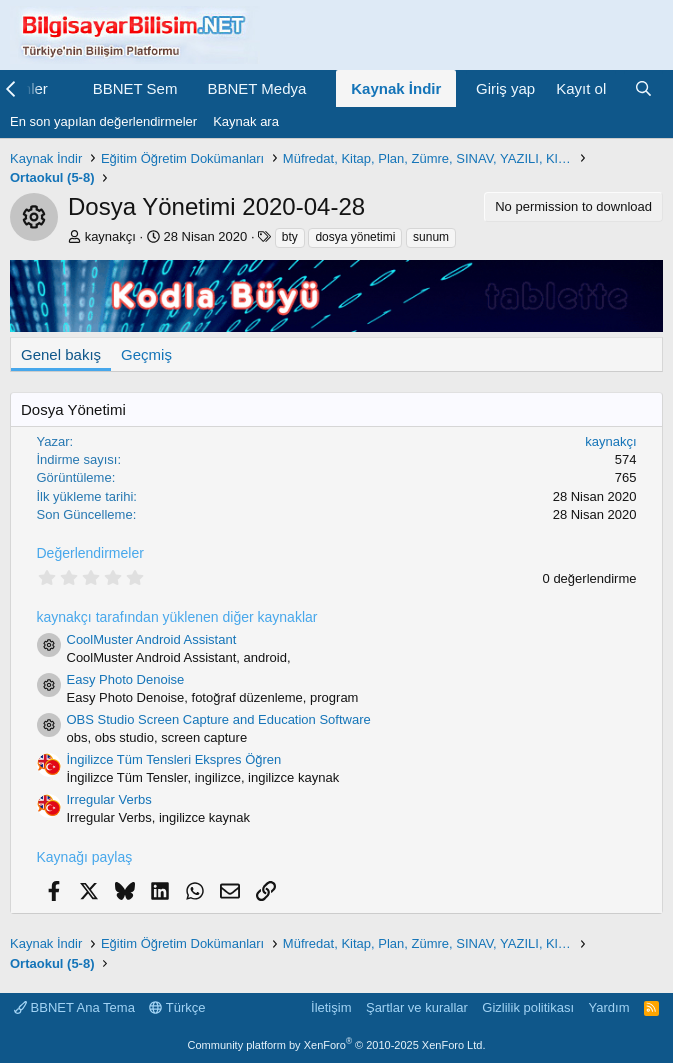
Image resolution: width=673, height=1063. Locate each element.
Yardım (609, 1007)
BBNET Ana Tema (74, 1007)
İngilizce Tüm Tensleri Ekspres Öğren (174, 759)
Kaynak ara (246, 121)
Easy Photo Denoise (126, 679)
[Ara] (643, 88)
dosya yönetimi (355, 237)
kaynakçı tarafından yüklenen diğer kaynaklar (177, 617)
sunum (431, 237)
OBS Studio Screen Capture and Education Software (219, 719)
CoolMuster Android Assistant (152, 639)
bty (290, 237)
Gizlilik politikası (528, 1007)
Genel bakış (61, 354)
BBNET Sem (135, 88)
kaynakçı (110, 236)
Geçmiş (146, 354)
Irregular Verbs (109, 799)
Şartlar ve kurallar (417, 1007)
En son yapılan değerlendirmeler (103, 121)
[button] (64, 88)
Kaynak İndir (396, 88)
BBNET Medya (256, 88)
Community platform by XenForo (337, 1045)
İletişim (331, 1007)
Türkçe (177, 1007)
